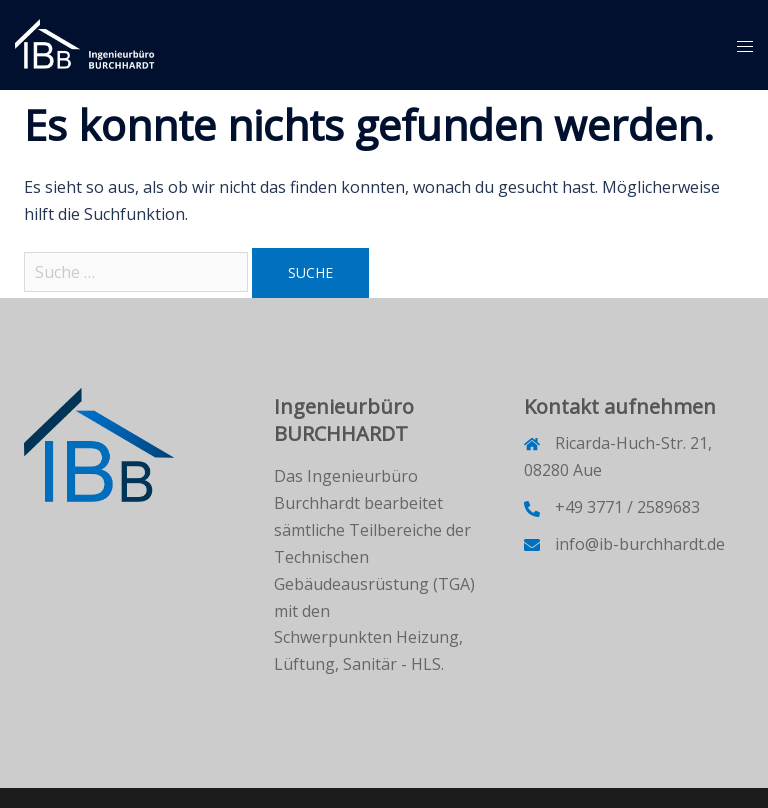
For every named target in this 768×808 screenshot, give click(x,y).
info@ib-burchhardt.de (640, 544)
